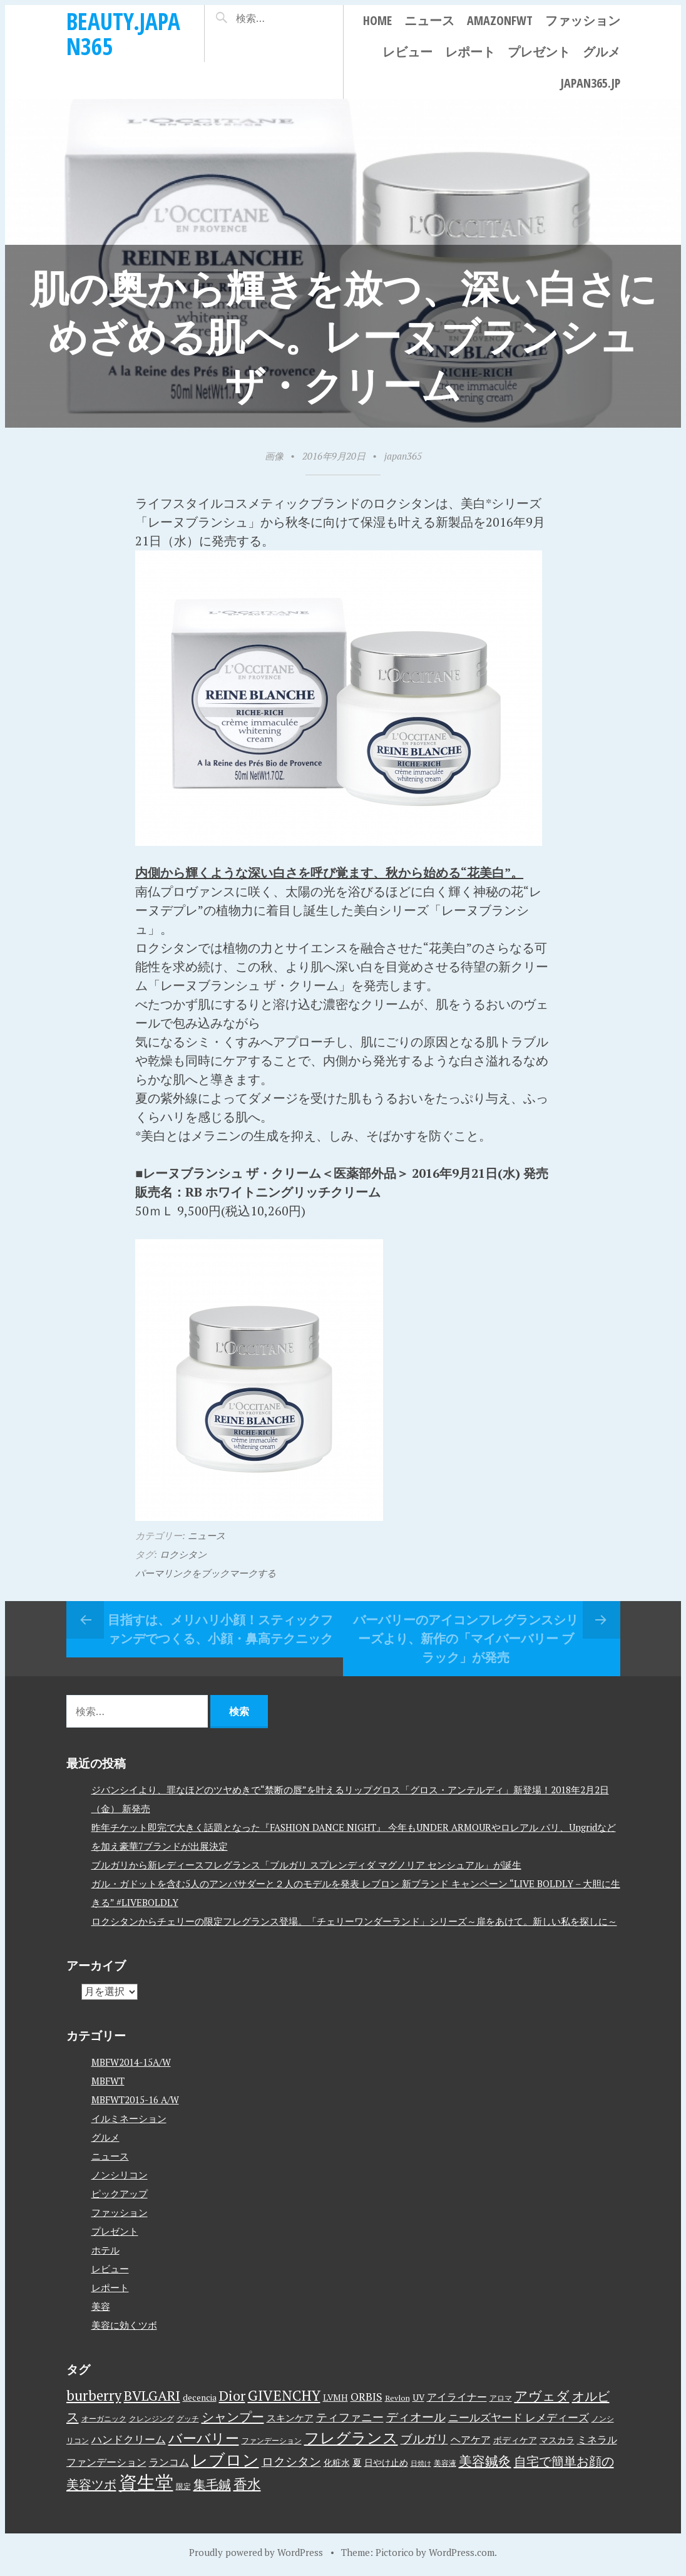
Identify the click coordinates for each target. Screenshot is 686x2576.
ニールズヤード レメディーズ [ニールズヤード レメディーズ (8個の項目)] (518, 2417)
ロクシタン (183, 1554)
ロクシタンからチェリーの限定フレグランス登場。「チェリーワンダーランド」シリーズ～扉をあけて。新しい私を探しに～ (354, 1921)
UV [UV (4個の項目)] (418, 2397)
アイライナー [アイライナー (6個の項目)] (457, 2397)
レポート (470, 51)
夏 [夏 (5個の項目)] (357, 2462)
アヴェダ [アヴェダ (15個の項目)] (542, 2395)
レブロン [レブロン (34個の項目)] (225, 2459)
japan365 (403, 456)
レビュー (407, 51)
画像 (274, 456)
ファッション (582, 20)
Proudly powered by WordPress (256, 2552)
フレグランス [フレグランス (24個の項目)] (351, 2438)
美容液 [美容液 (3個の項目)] (445, 2463)
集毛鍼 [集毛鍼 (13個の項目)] (212, 2484)
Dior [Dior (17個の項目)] (232, 2395)
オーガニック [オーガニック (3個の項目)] (103, 2418)
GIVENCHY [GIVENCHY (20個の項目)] (284, 2395)
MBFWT (108, 2080)
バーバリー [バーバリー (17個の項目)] (203, 2438)
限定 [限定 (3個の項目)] (183, 2486)
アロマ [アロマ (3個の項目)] (500, 2398)
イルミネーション (128, 2118)
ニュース (429, 20)
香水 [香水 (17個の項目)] (247, 2484)
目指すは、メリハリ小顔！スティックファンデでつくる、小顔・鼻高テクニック (220, 1629)
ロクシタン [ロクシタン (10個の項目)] (291, 2461)
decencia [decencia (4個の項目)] (200, 2397)
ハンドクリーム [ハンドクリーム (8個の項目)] (128, 2439)
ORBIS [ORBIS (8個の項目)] (366, 2396)
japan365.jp (590, 83)
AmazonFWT (500, 20)
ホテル (105, 2250)
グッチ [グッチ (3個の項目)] (188, 2418)
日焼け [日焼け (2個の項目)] (421, 2463)
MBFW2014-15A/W (131, 2062)
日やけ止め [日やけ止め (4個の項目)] (386, 2462)
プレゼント (539, 51)
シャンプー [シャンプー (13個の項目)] (233, 2416)
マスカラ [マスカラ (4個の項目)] (557, 2440)
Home (377, 20)
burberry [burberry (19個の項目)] (93, 2395)
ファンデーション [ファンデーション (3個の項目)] (272, 2440)
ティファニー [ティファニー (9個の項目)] (350, 2416)
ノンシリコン (119, 2174)
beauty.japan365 (123, 33)
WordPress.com (461, 2552)
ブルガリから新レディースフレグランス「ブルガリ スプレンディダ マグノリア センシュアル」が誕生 (306, 1864)
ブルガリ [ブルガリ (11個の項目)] (424, 2439)
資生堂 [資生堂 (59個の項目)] (146, 2482)
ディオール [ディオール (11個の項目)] (416, 2417)
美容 (100, 2306)
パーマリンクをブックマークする (205, 1573)
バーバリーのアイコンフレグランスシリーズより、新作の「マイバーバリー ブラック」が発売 (465, 1638)
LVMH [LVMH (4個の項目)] (335, 2397)
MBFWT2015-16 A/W (135, 2099)
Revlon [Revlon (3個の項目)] (397, 2398)
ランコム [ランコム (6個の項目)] (169, 2462)
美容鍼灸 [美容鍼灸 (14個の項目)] (485, 2461)
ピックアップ (119, 2193)
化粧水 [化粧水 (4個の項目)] (337, 2462)
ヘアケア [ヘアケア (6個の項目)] (471, 2439)
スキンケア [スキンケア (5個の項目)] (290, 2417)
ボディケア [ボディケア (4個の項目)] (515, 2440)
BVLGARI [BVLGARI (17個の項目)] (152, 2395)
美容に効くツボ (124, 2325)
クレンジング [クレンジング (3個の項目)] (151, 2418)
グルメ (601, 51)
